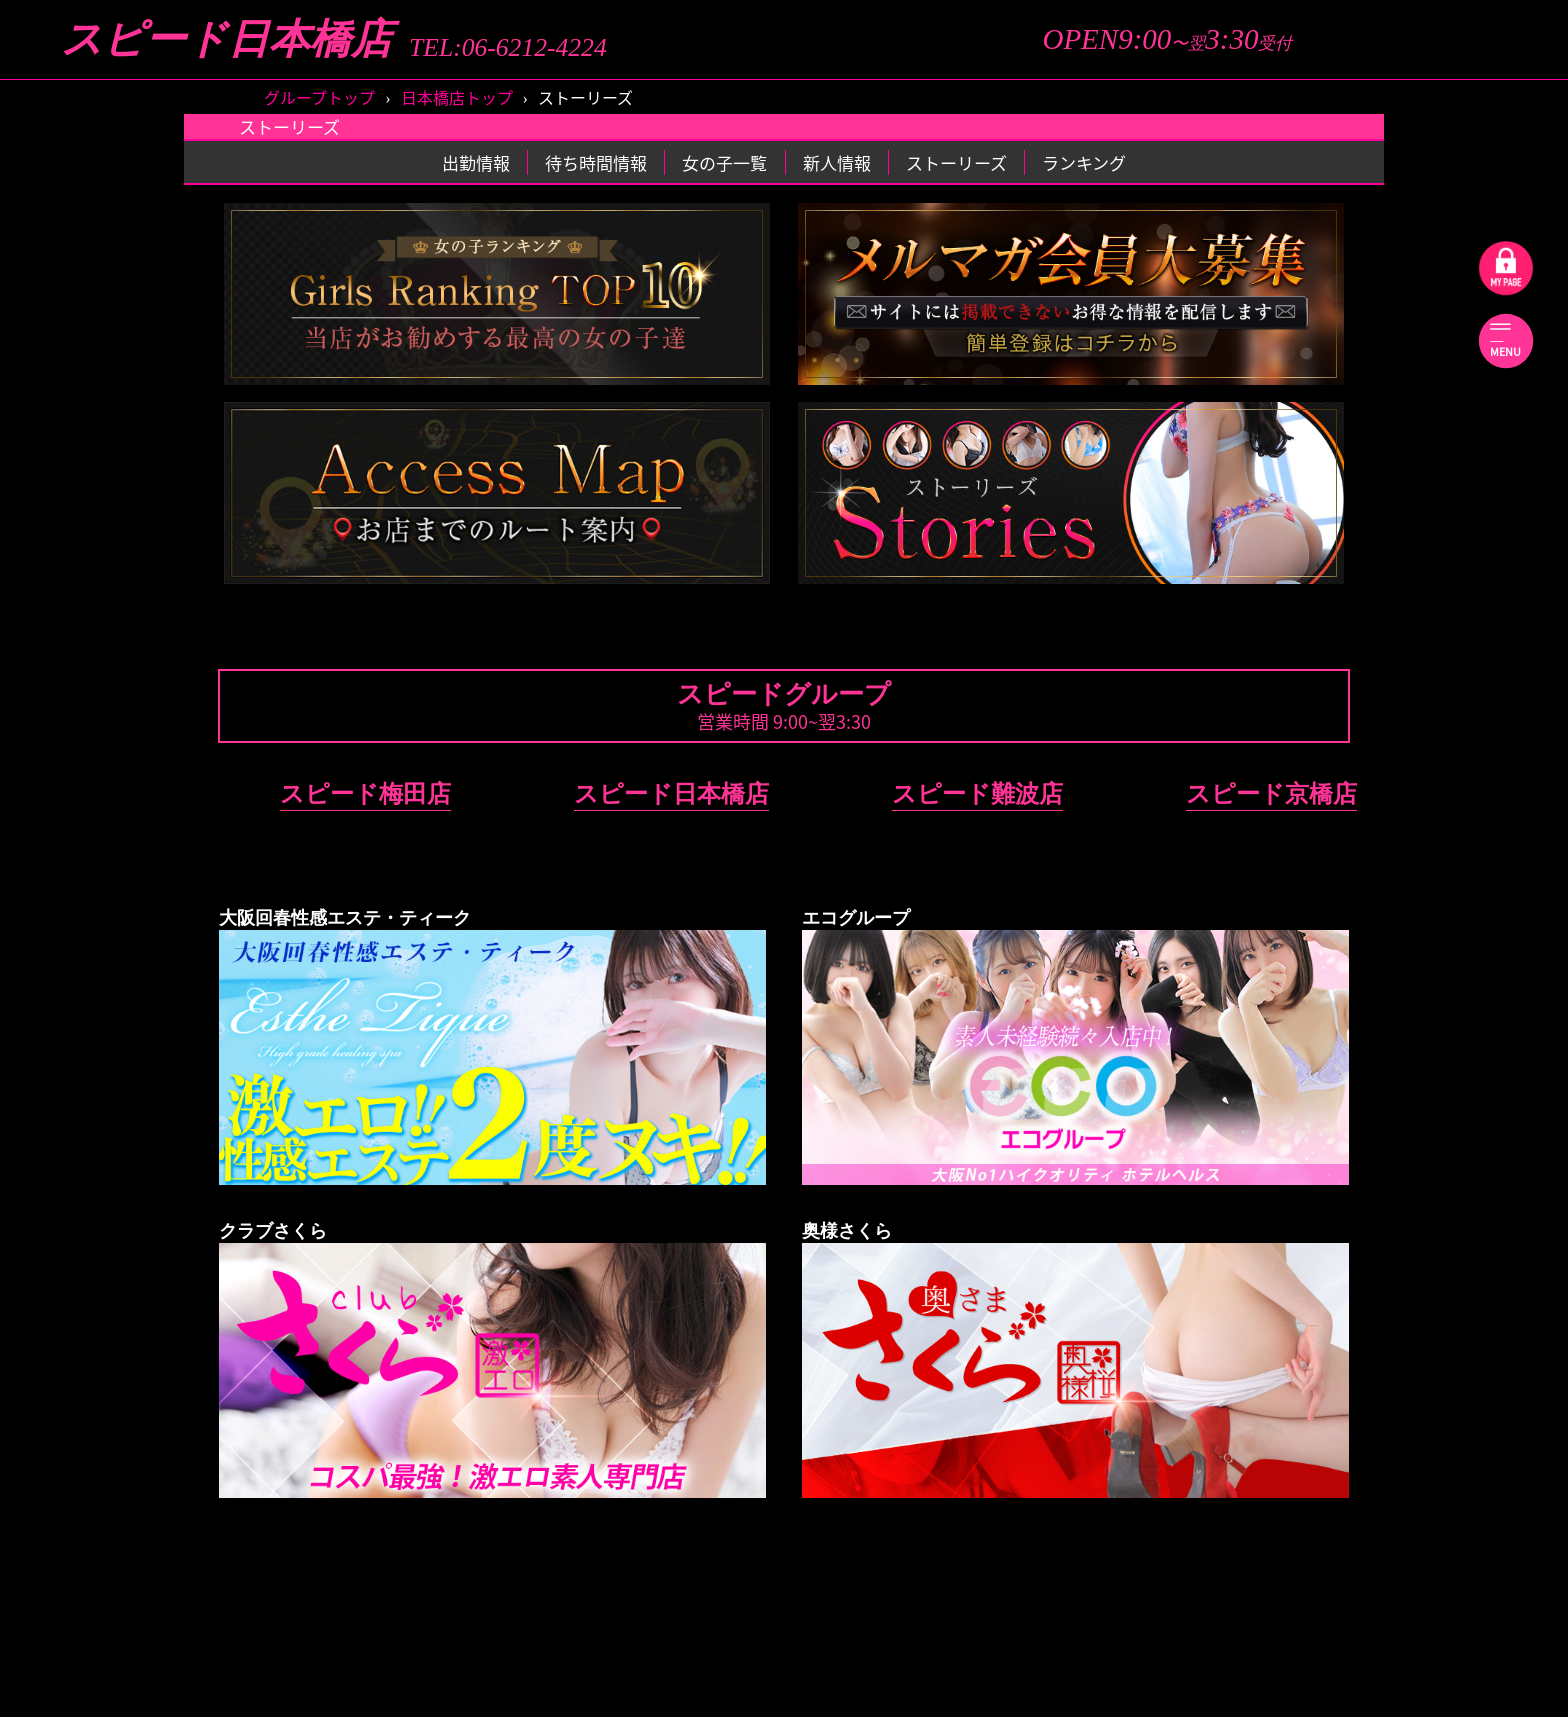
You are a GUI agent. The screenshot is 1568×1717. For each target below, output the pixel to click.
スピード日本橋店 (226, 39)
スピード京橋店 (1271, 793)
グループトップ (319, 97)
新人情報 (837, 162)
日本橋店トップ (457, 97)
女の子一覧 (724, 162)
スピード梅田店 (365, 793)
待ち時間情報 (596, 162)
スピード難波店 (977, 793)
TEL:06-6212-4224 (508, 48)
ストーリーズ (956, 162)
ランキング (1084, 162)
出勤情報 (476, 162)
